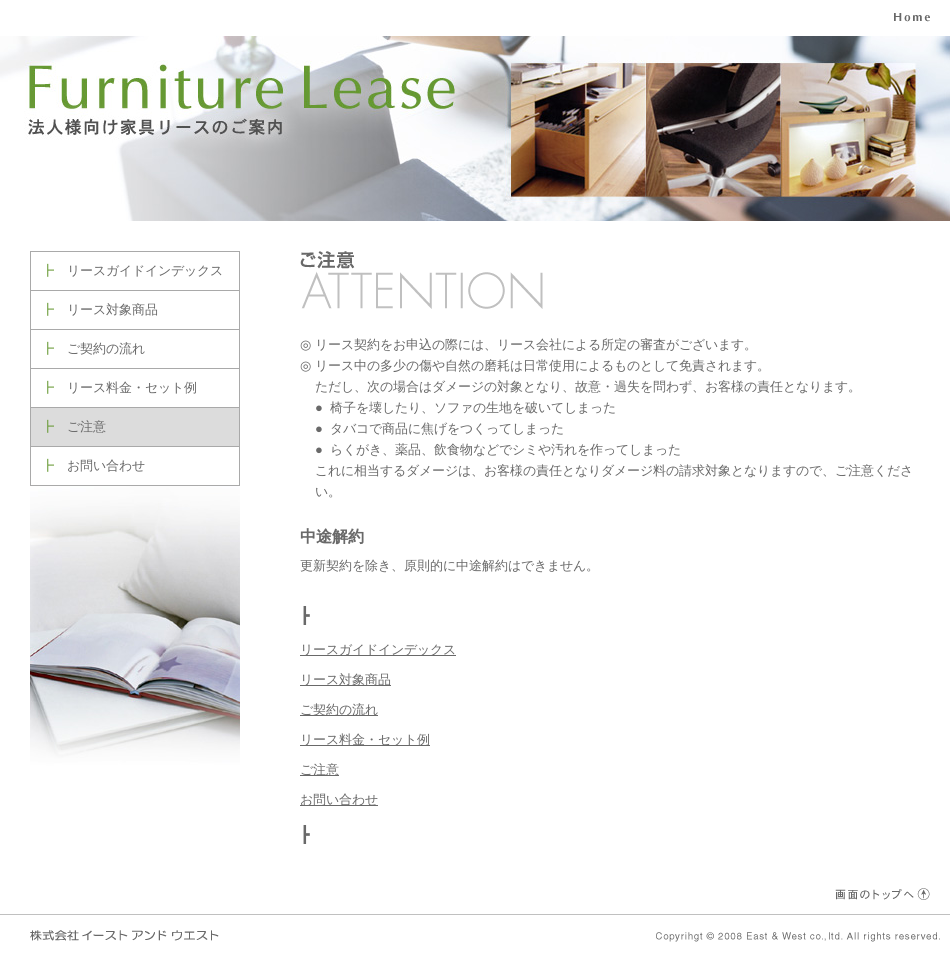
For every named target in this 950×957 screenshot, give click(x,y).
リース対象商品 (112, 309)
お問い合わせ (106, 465)
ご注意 (86, 426)
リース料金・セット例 (132, 387)
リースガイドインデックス (145, 270)
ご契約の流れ (106, 348)
